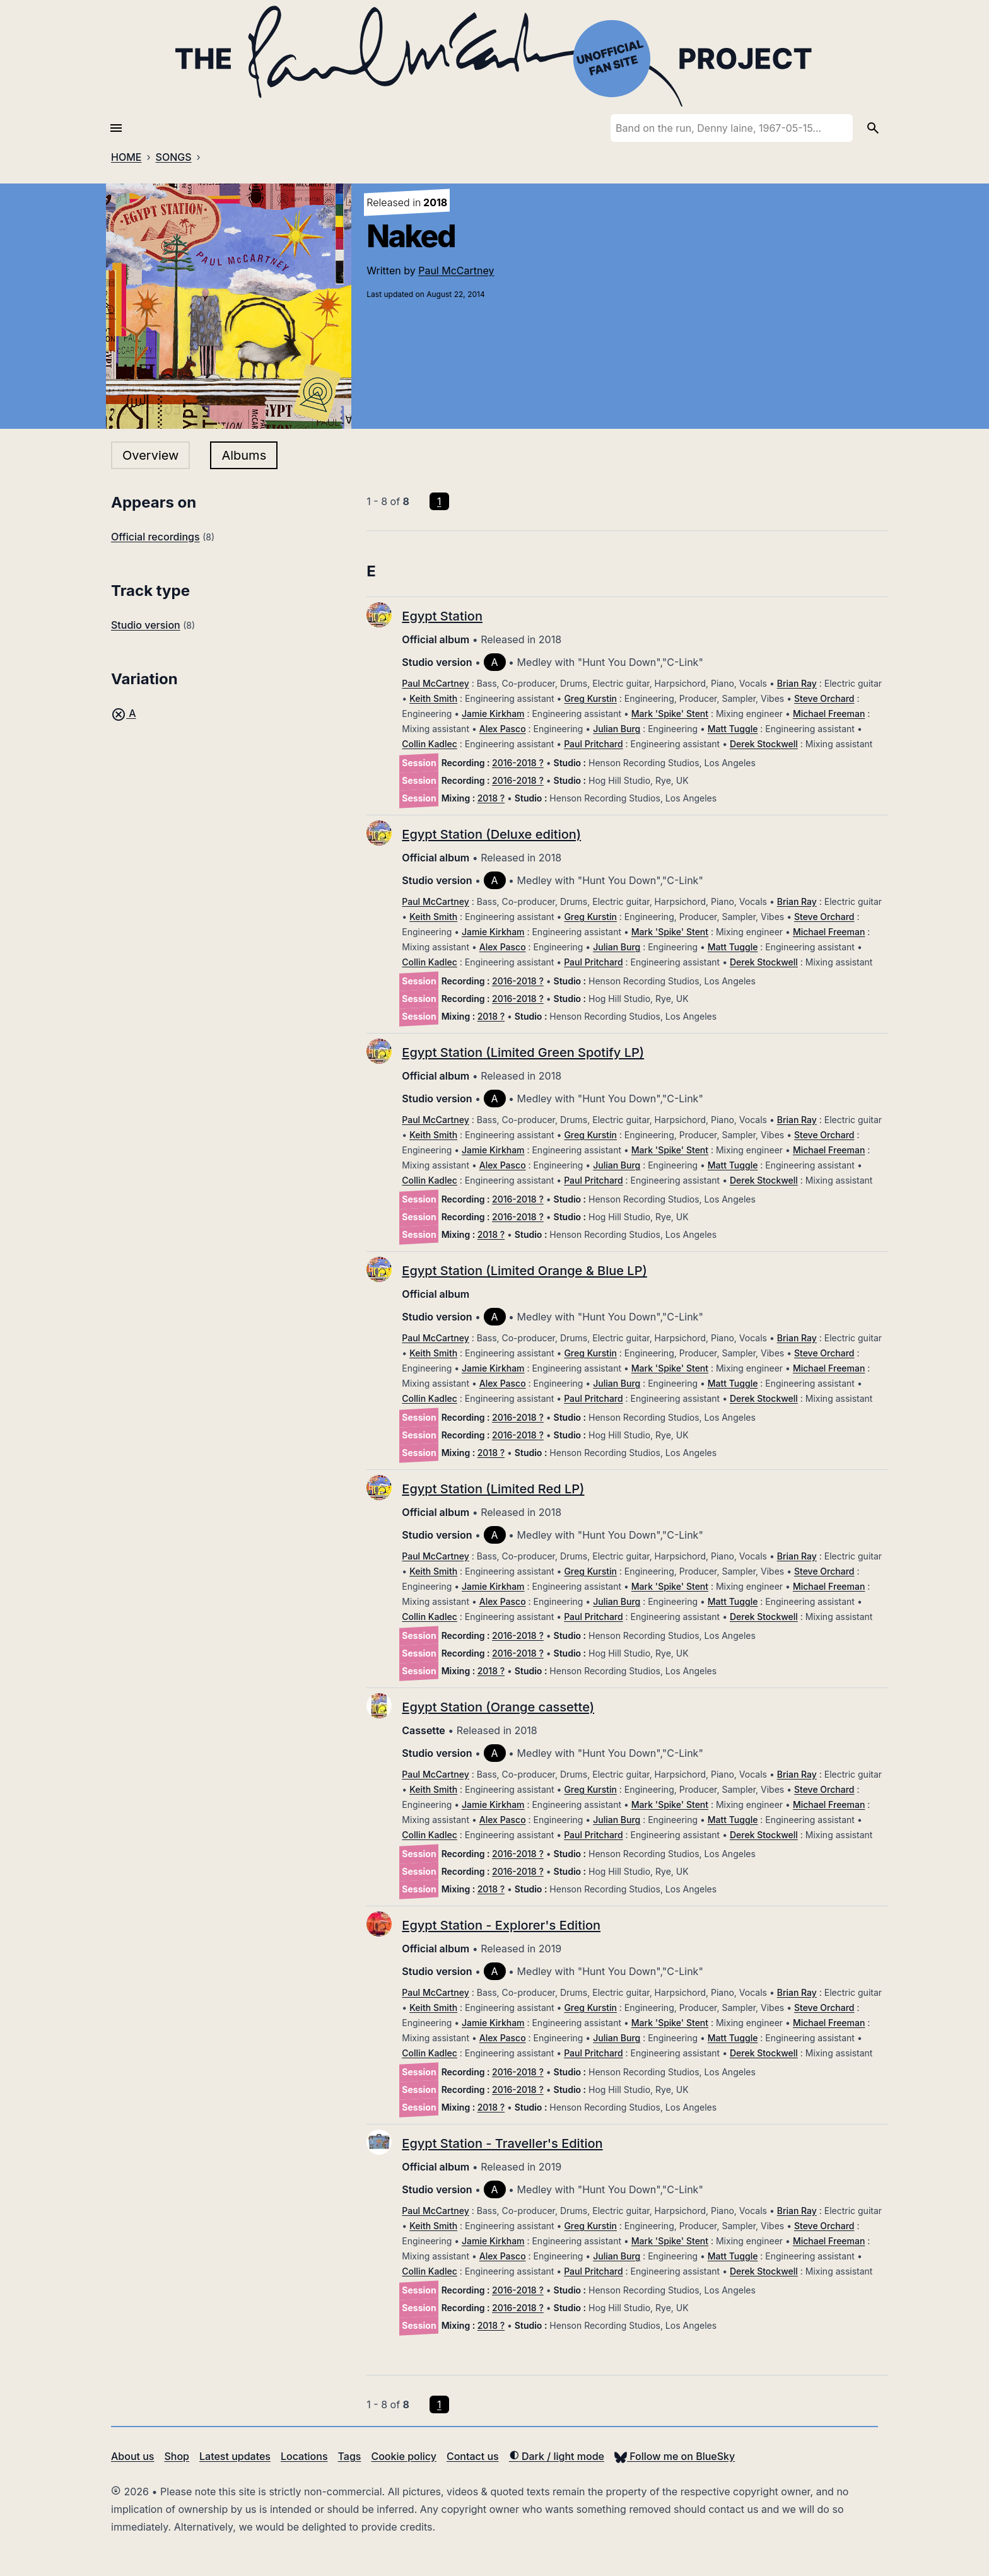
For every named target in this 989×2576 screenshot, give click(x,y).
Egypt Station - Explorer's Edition (501, 1925)
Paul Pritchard (593, 743)
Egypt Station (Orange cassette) (498, 1707)
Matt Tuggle (733, 728)
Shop (176, 2456)
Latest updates (235, 2456)
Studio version (145, 625)
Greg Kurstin (590, 698)
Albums (243, 455)
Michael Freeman (829, 713)
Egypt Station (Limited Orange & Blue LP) (524, 1270)
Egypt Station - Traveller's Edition (502, 2143)
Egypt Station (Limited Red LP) (493, 1488)
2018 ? (491, 798)
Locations (304, 2456)
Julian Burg (616, 728)
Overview (150, 455)
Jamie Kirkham (493, 713)
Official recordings (155, 536)
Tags (349, 2456)
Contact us (473, 2456)
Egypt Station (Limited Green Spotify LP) (523, 1052)
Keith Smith (433, 698)
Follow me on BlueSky (674, 2456)
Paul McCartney (456, 270)
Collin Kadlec (429, 743)
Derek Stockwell (764, 743)
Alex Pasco (502, 728)
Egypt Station (442, 616)
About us (132, 2456)
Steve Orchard (824, 698)
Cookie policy (403, 2456)
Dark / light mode (556, 2456)
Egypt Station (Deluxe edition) (491, 834)
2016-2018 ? (518, 762)
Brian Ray (797, 683)
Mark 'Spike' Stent (669, 713)
